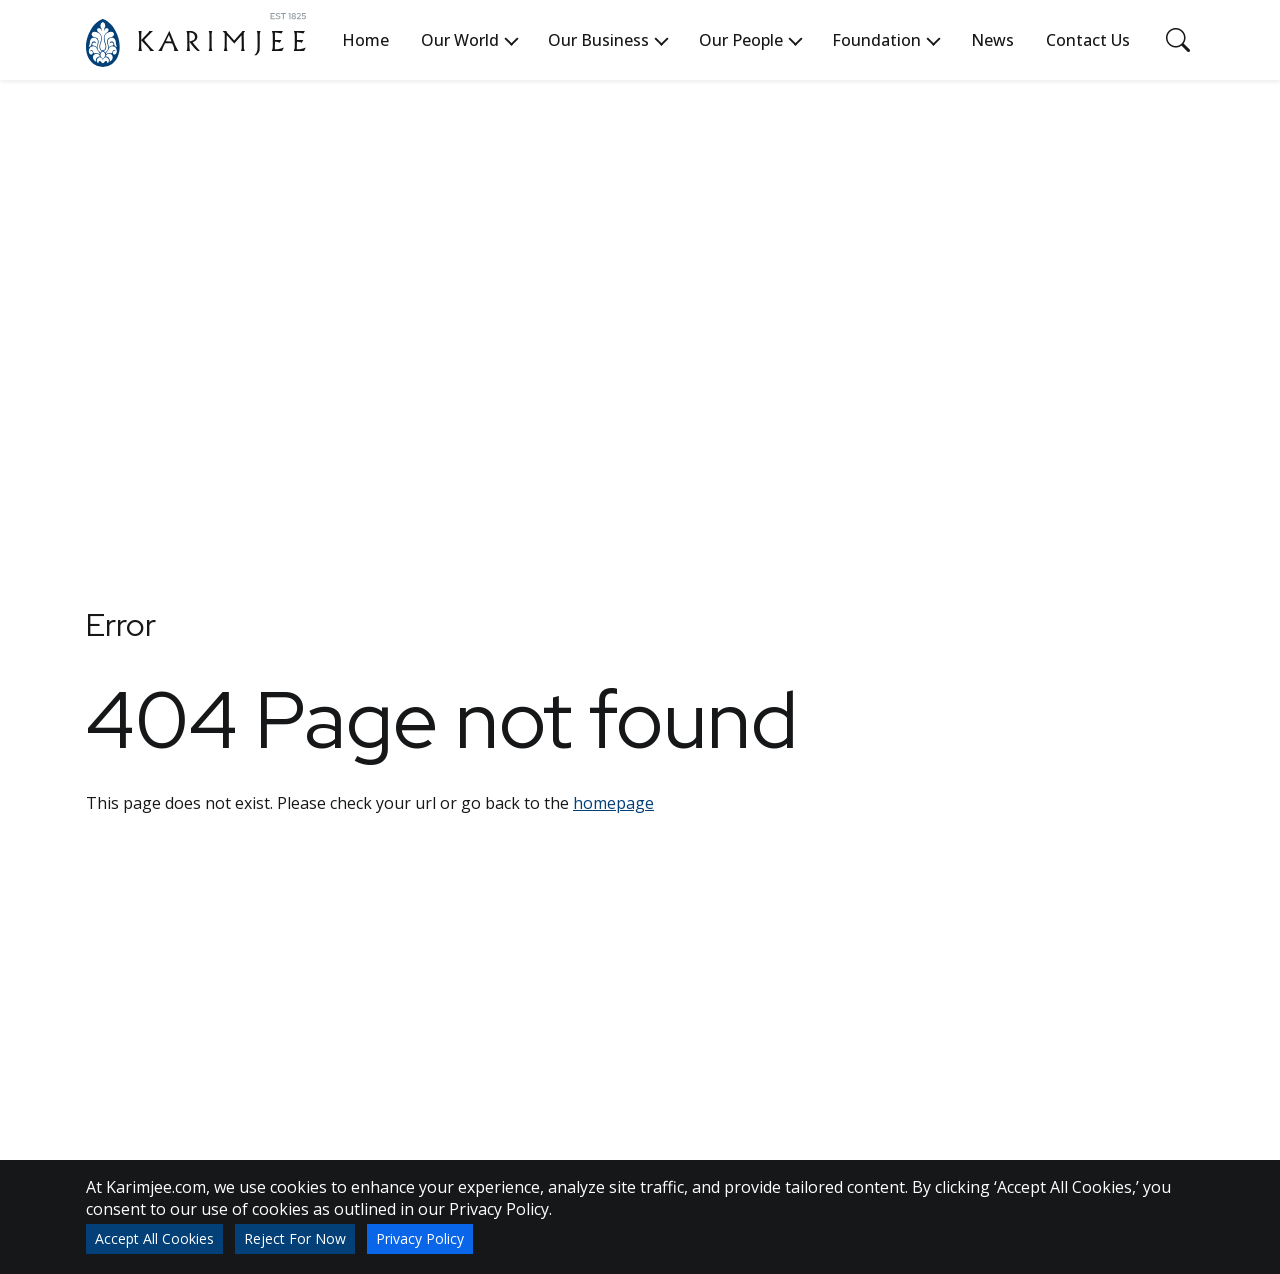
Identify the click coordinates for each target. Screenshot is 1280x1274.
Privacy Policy (420, 1238)
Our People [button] (741, 40)
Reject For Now (295, 1238)
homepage (613, 803)
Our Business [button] (598, 40)
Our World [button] (460, 40)
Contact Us (1088, 40)
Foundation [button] (876, 40)
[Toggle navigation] (1178, 40)
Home (365, 40)
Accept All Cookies (154, 1238)
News (992, 40)
